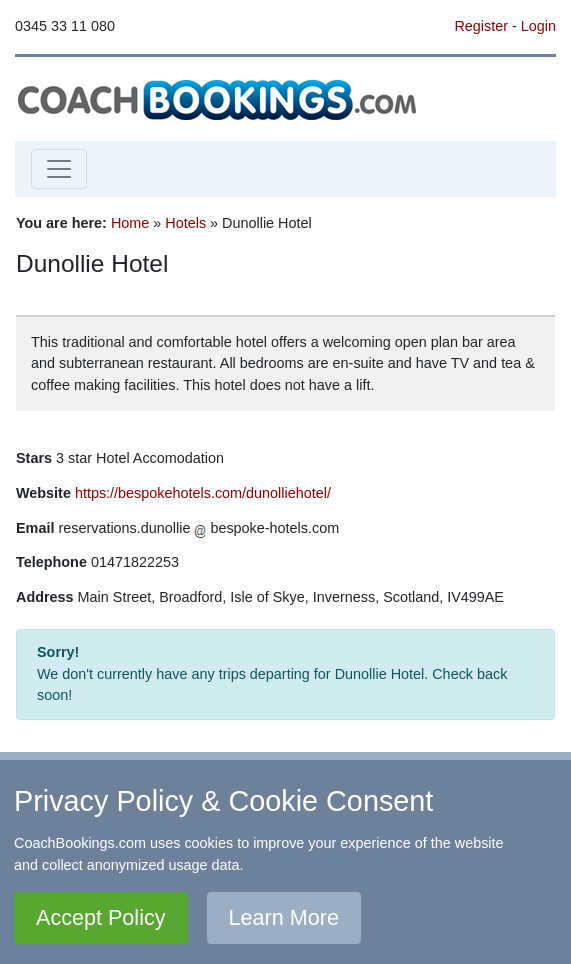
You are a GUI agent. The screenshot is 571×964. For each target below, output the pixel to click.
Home (130, 223)
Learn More (284, 917)
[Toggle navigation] (59, 169)
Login (538, 26)
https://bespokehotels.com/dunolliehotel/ (203, 493)
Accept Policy (101, 917)
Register (481, 26)
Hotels (185, 223)
